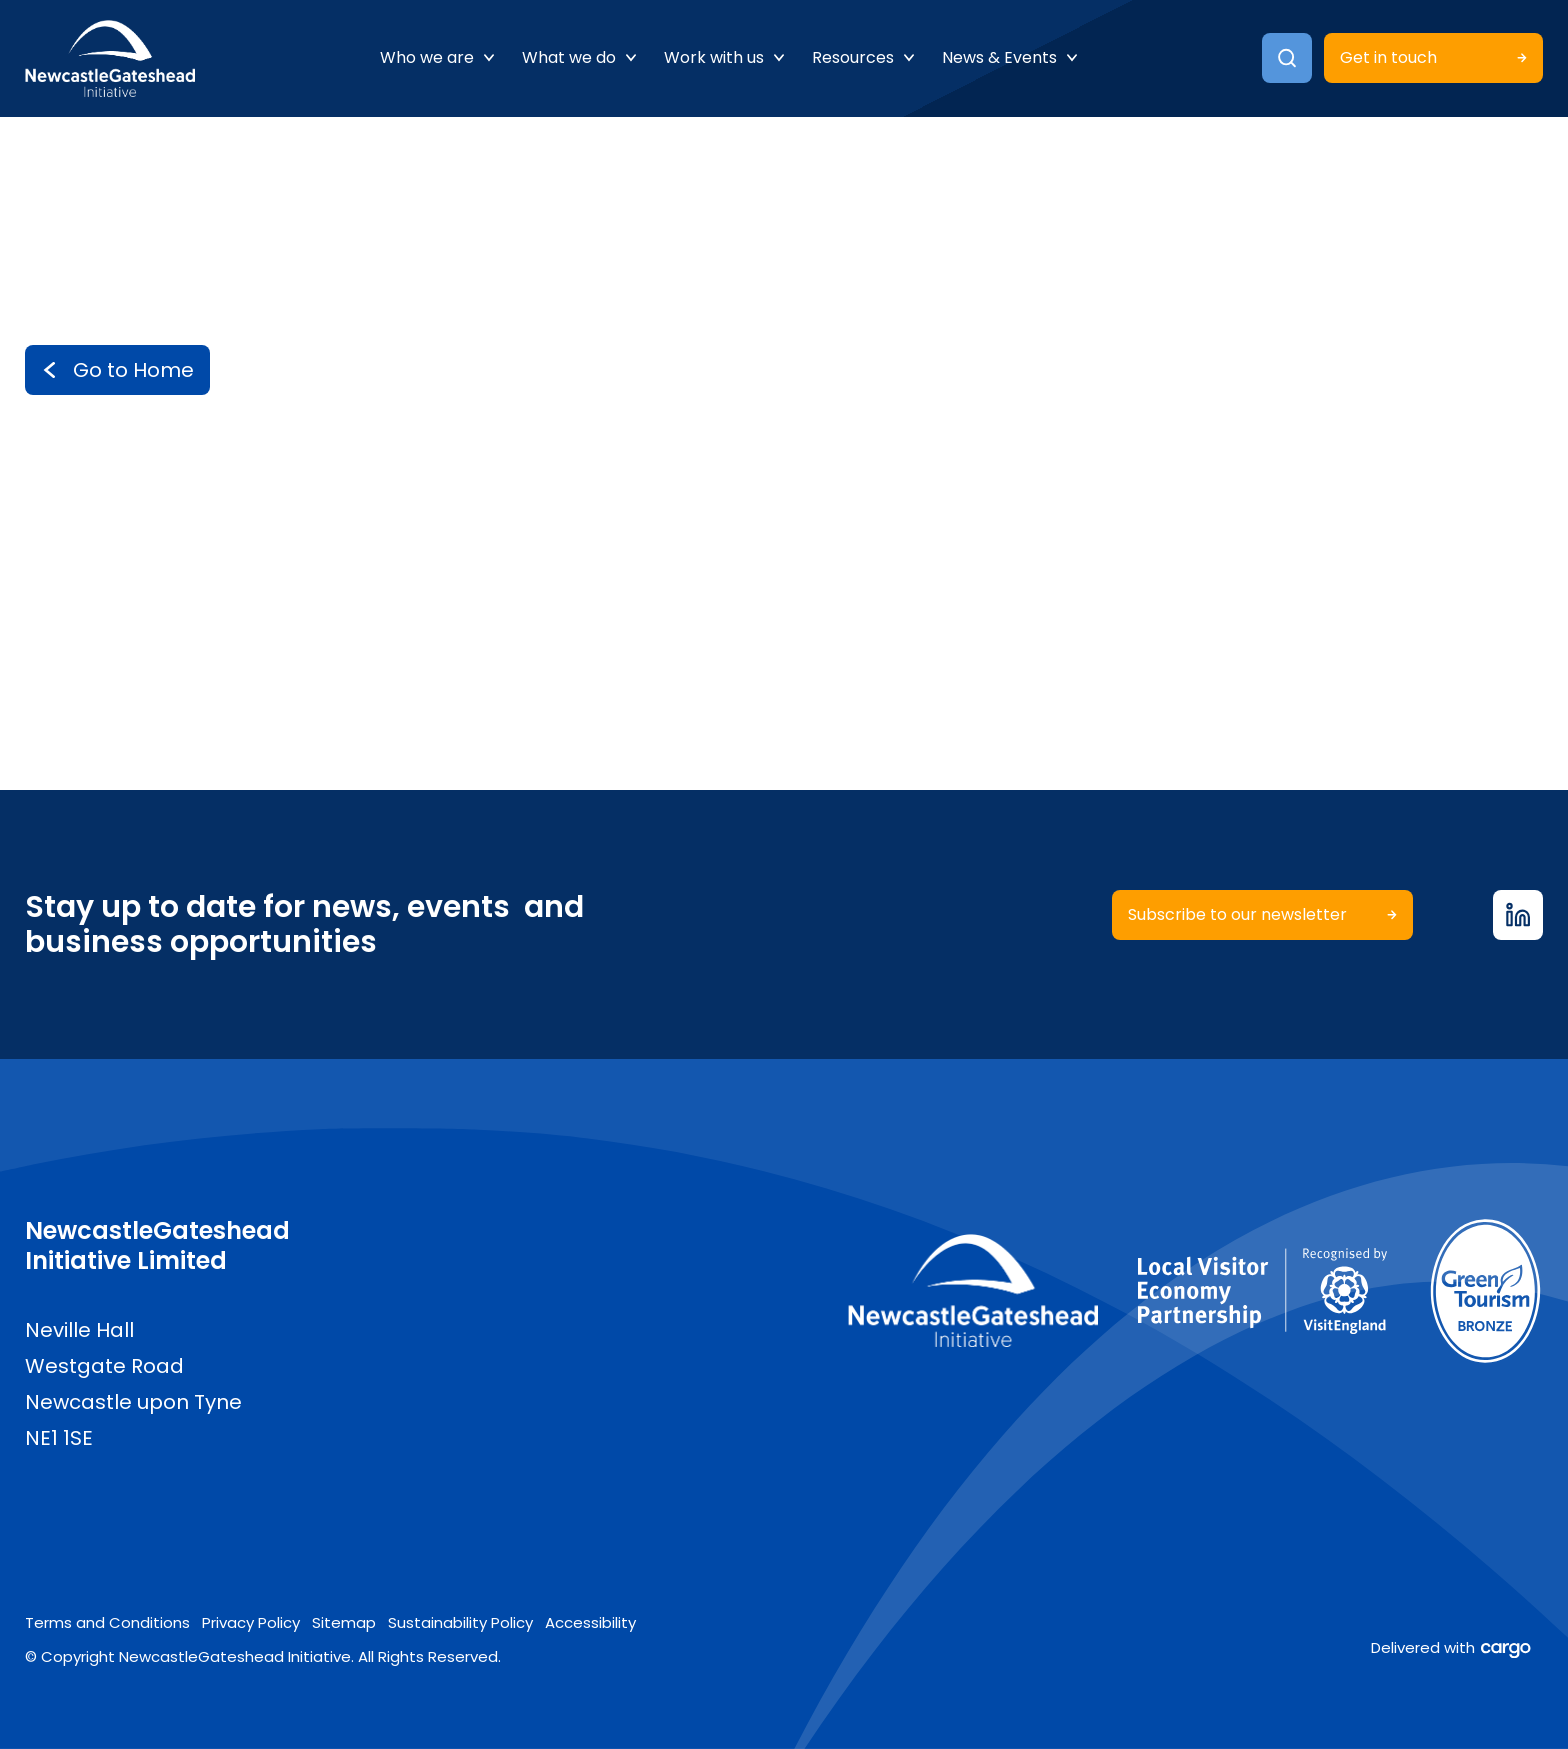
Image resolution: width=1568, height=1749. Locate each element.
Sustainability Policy (460, 1622)
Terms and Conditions (107, 1622)
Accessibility (590, 1622)
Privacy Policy (251, 1622)
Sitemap (344, 1622)
